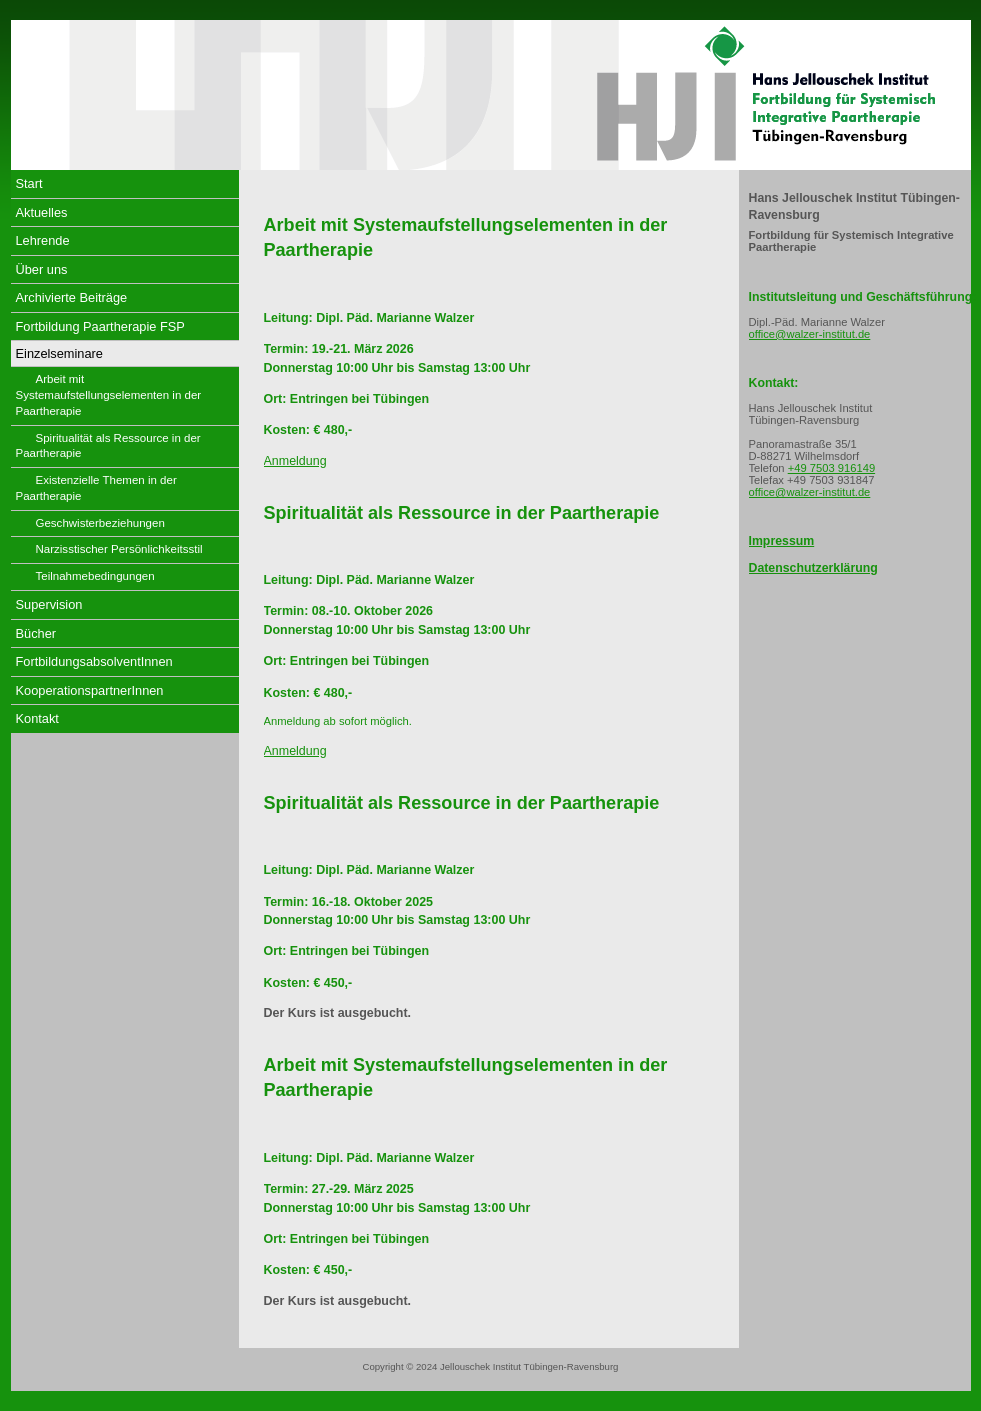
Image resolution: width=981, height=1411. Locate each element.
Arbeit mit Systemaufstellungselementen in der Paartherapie (109, 395)
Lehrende (43, 240)
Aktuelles (42, 212)
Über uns (42, 269)
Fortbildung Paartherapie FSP (100, 326)
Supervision (49, 604)
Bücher (36, 633)
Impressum (782, 541)
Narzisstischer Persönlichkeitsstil (119, 549)
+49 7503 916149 (831, 468)
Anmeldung (295, 461)
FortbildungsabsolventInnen (94, 661)
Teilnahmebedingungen (95, 576)
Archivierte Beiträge (72, 297)
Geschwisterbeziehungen (100, 523)
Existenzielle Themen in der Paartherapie (96, 488)
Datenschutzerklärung (813, 568)
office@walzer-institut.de (810, 334)
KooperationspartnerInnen (90, 690)
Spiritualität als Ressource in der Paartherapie (108, 446)
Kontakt (37, 718)
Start (29, 183)
